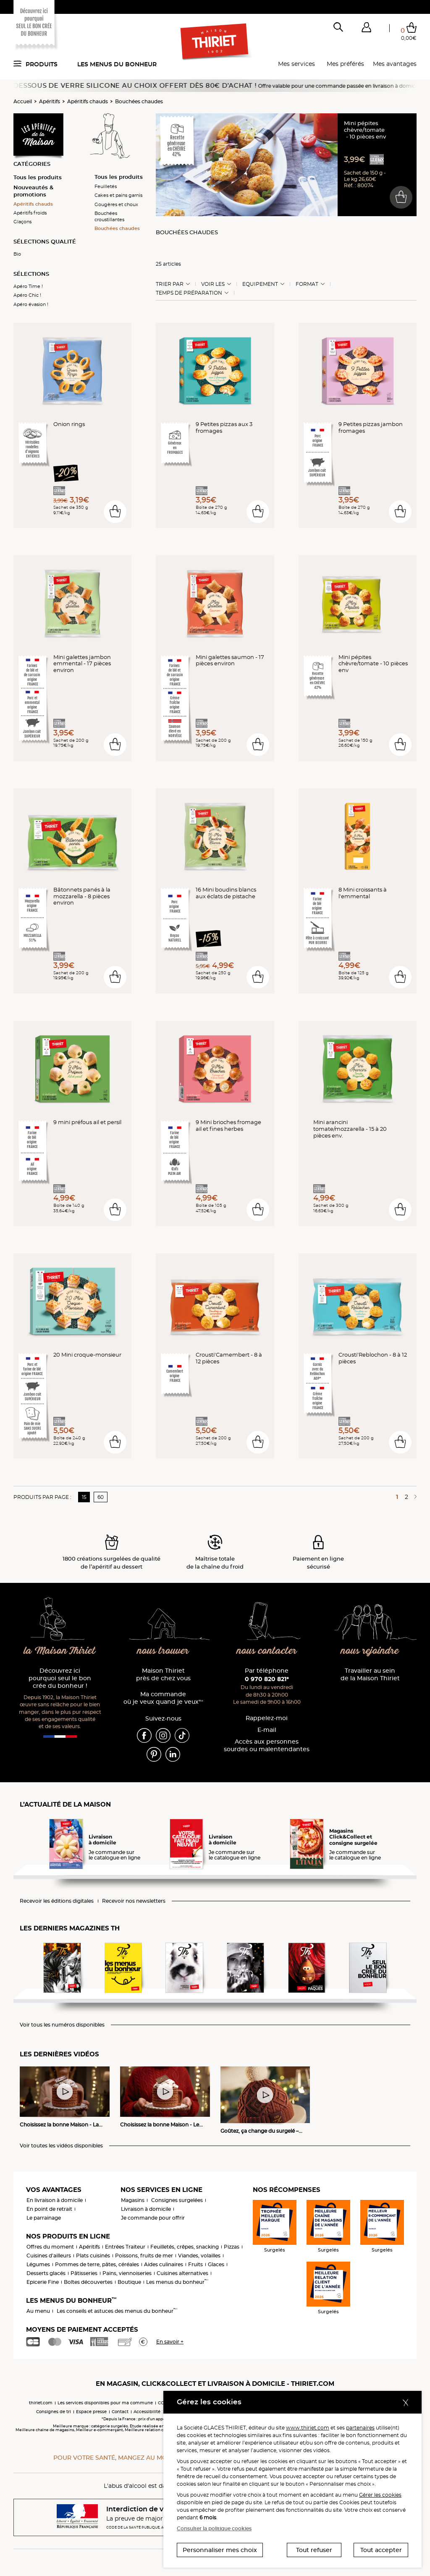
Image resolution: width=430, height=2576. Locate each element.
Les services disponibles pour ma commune (105, 2403)
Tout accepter (381, 2550)
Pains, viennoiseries (127, 2273)
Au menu (38, 2311)
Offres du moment (50, 2247)
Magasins (132, 2200)
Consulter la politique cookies (214, 2528)
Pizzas (231, 2247)
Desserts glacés (46, 2273)
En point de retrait (49, 2209)
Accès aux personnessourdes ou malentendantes (266, 1745)
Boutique (129, 2282)
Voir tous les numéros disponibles (62, 2024)
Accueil (22, 101)
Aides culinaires (163, 2264)
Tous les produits (37, 177)
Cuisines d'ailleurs (48, 2255)
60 (100, 1497)
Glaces (216, 2264)
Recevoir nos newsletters (133, 1901)
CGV (162, 2403)
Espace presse (91, 2411)
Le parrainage (43, 2218)
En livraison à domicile (54, 2200)
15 (84, 1497)
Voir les (213, 284)
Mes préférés (345, 64)
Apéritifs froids (30, 213)
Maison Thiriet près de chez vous (163, 1674)
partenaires (360, 2427)
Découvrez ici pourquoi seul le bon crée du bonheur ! (60, 1678)
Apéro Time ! (28, 286)
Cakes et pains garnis (118, 195)
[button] (366, 29)
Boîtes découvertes (88, 2282)
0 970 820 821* (267, 1679)
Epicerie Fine (42, 2282)
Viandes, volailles (199, 2255)
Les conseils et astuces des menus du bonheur (117, 2311)
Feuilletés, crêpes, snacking (184, 2247)
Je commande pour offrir (153, 2218)
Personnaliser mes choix (220, 2550)
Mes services (296, 64)
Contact (120, 2411)
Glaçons (22, 222)
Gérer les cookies (380, 2495)
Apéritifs (49, 101)
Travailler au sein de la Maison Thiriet (370, 1674)
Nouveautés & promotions (33, 191)
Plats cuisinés (93, 2255)
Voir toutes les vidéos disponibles (61, 2145)
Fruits (195, 2264)
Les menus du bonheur (117, 64)
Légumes (38, 2264)
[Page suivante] (414, 1497)
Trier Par (170, 284)
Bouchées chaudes (139, 101)
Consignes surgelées (177, 2200)
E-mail (266, 1730)
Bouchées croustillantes (109, 216)
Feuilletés (105, 186)
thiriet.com (40, 2403)
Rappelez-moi (267, 1718)
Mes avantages (395, 64)
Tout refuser (314, 2550)
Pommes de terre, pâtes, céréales (97, 2264)
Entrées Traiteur (125, 2247)
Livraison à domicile (146, 2209)
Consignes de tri (53, 2411)
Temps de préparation (189, 293)
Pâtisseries (84, 2273)
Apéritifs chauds (87, 101)
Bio (17, 254)
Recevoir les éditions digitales (57, 1901)
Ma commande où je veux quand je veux (163, 1698)
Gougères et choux (116, 204)
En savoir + (170, 2341)
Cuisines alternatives (182, 2273)
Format (307, 284)
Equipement (260, 284)
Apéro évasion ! (30, 304)
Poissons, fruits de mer (144, 2255)
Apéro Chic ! (27, 295)
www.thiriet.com (307, 2427)
